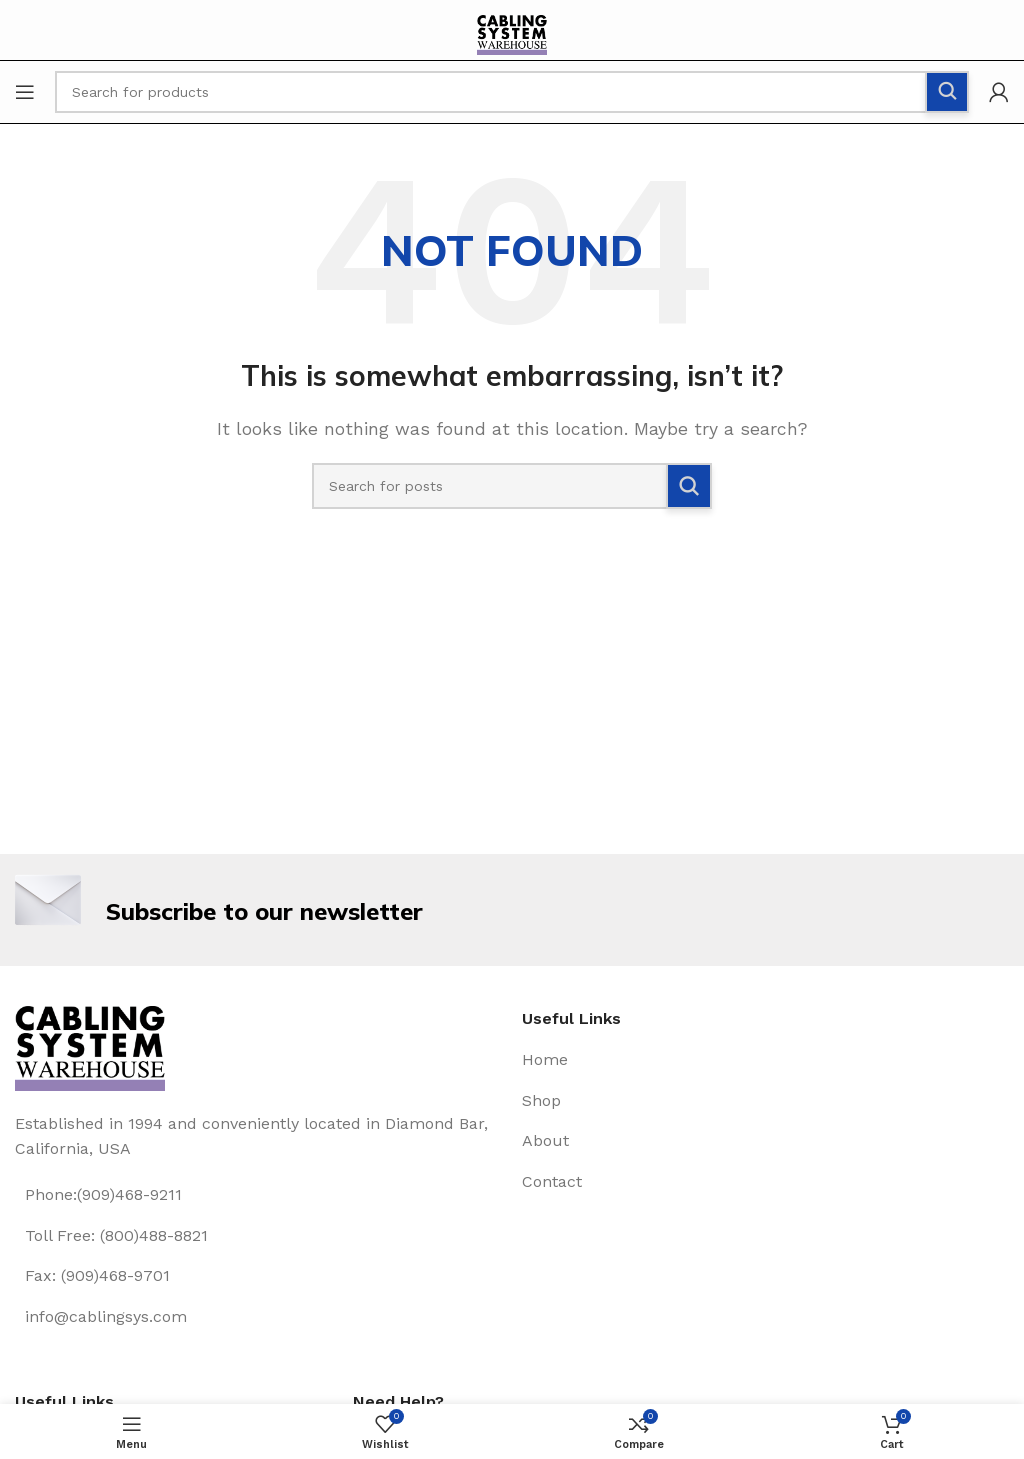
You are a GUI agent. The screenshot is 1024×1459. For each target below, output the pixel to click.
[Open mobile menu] (25, 92)
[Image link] (90, 1046)
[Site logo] (512, 38)
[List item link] (258, 1195)
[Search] (512, 486)
